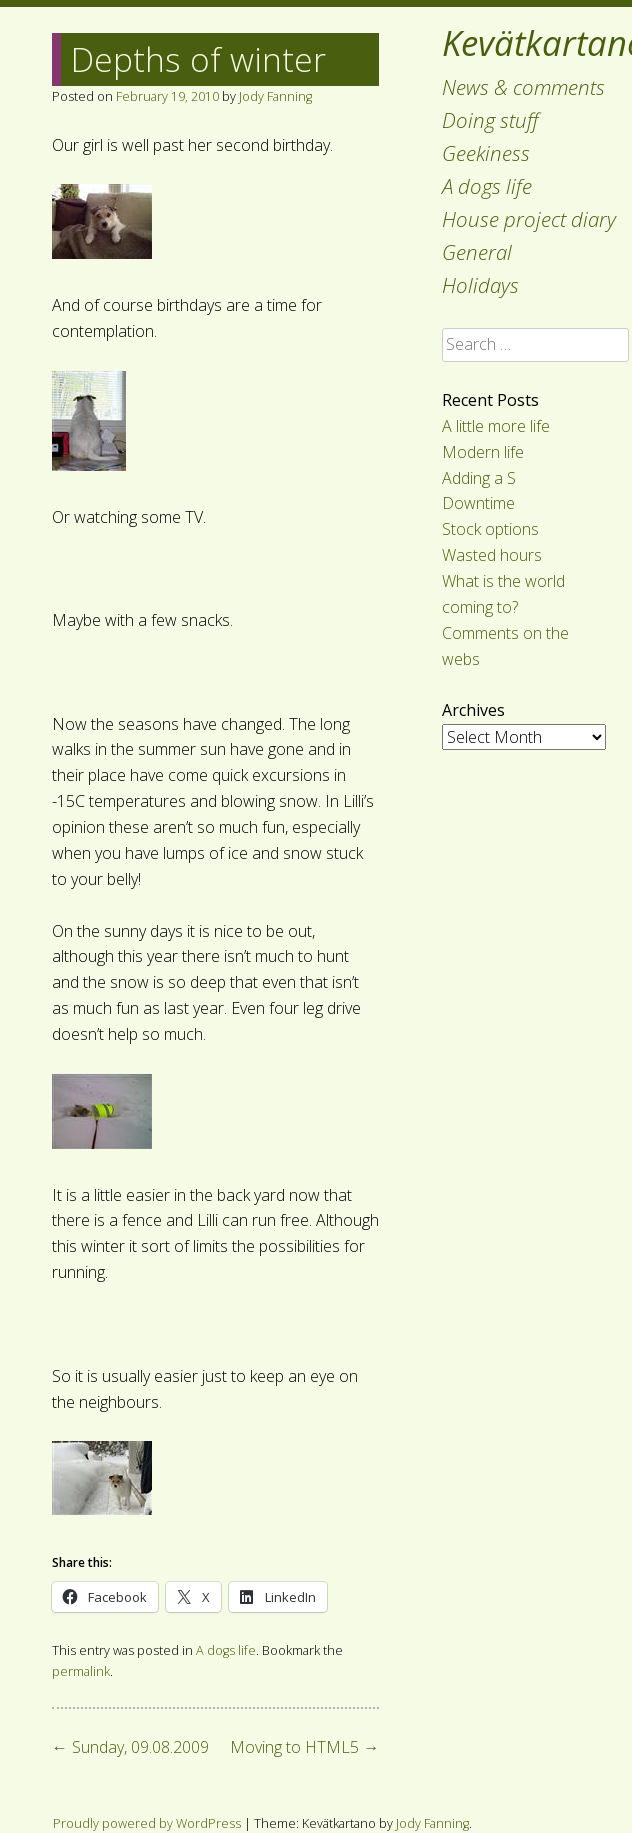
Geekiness (486, 153)
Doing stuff (490, 120)
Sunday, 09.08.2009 (130, 1747)
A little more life (496, 426)
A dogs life (487, 186)
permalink (81, 1671)
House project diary (529, 219)
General (477, 252)
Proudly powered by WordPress (147, 1823)
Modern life (483, 452)
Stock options (490, 529)
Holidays (480, 285)
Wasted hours (492, 555)
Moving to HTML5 (304, 1747)
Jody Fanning (275, 96)
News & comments (523, 87)
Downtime (478, 503)
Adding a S (479, 478)
